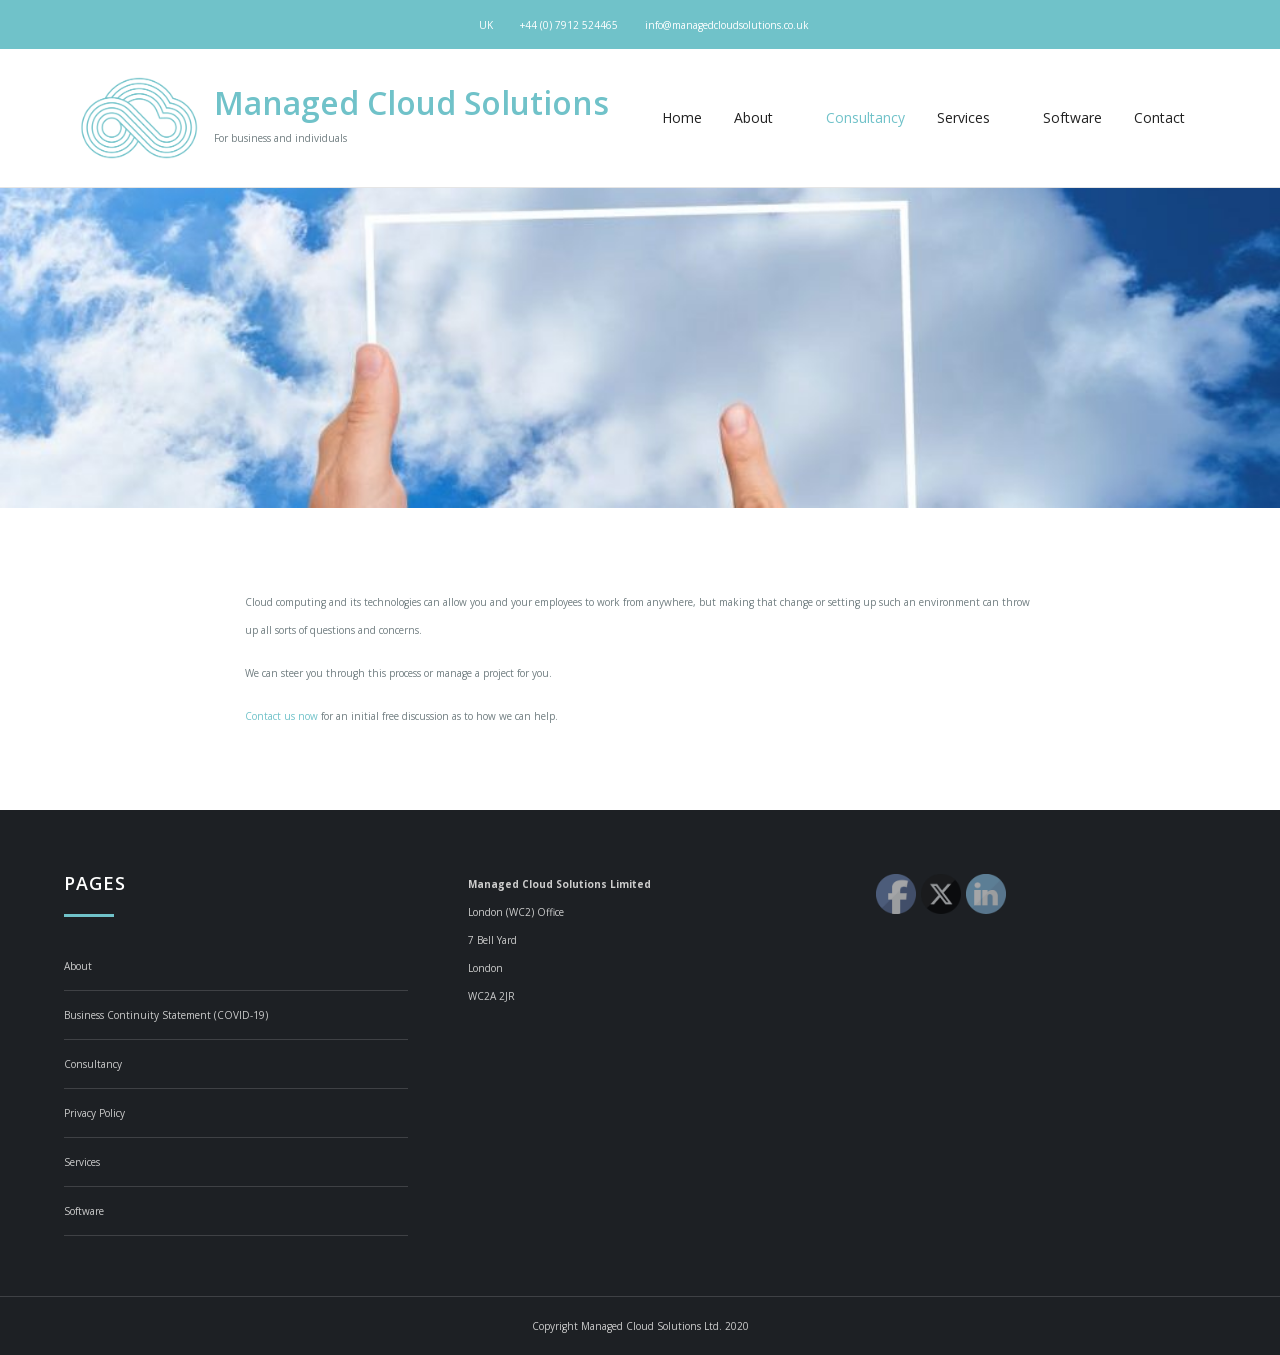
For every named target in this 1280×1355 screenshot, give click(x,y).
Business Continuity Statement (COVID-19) (166, 1015)
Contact (1159, 117)
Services (974, 117)
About (764, 117)
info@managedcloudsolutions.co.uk (727, 25)
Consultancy (865, 117)
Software (1072, 117)
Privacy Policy (94, 1113)
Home (682, 117)
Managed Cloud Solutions (411, 102)
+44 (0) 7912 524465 (569, 25)
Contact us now (281, 716)
